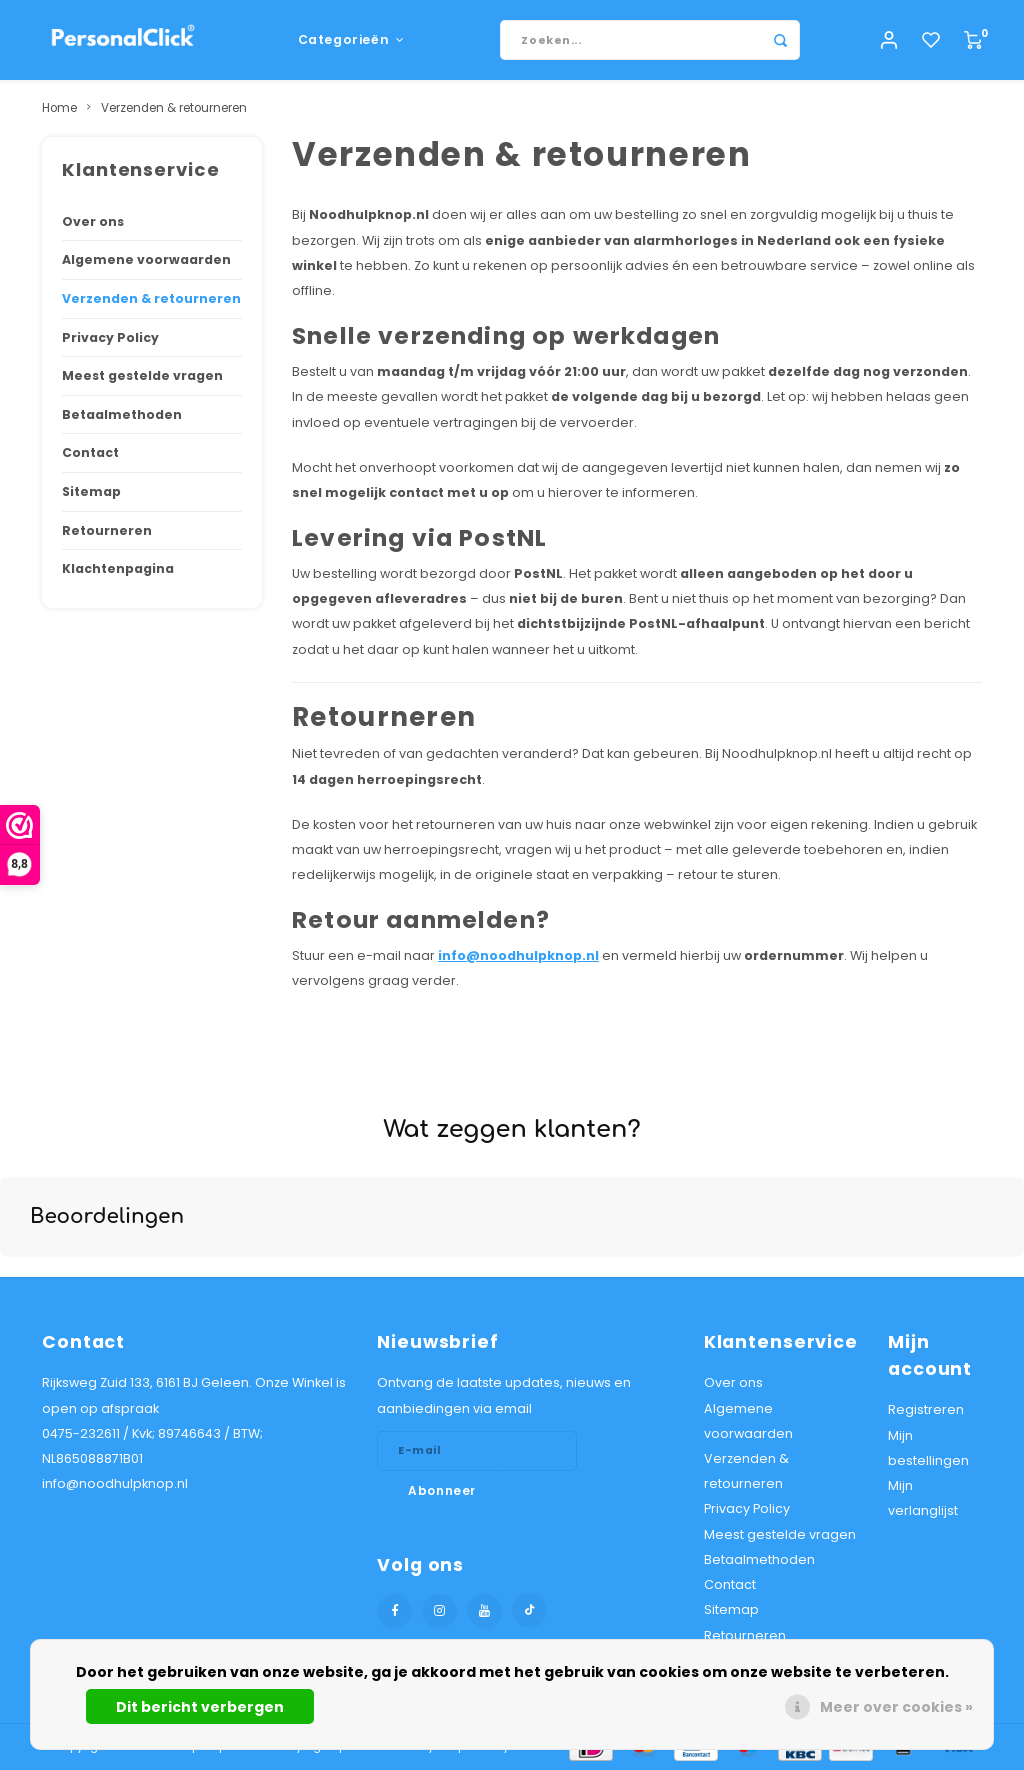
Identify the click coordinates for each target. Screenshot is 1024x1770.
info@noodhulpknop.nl (518, 955)
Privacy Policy (110, 337)
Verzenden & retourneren (174, 108)
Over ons (93, 221)
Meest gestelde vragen (142, 375)
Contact (90, 452)
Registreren (926, 1409)
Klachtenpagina (118, 568)
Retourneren (107, 530)
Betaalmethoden (122, 414)
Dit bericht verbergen (200, 1707)
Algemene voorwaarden (146, 259)
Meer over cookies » (896, 1707)
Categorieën (351, 39)
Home (59, 108)
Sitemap (91, 491)
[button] (16, 1277)
